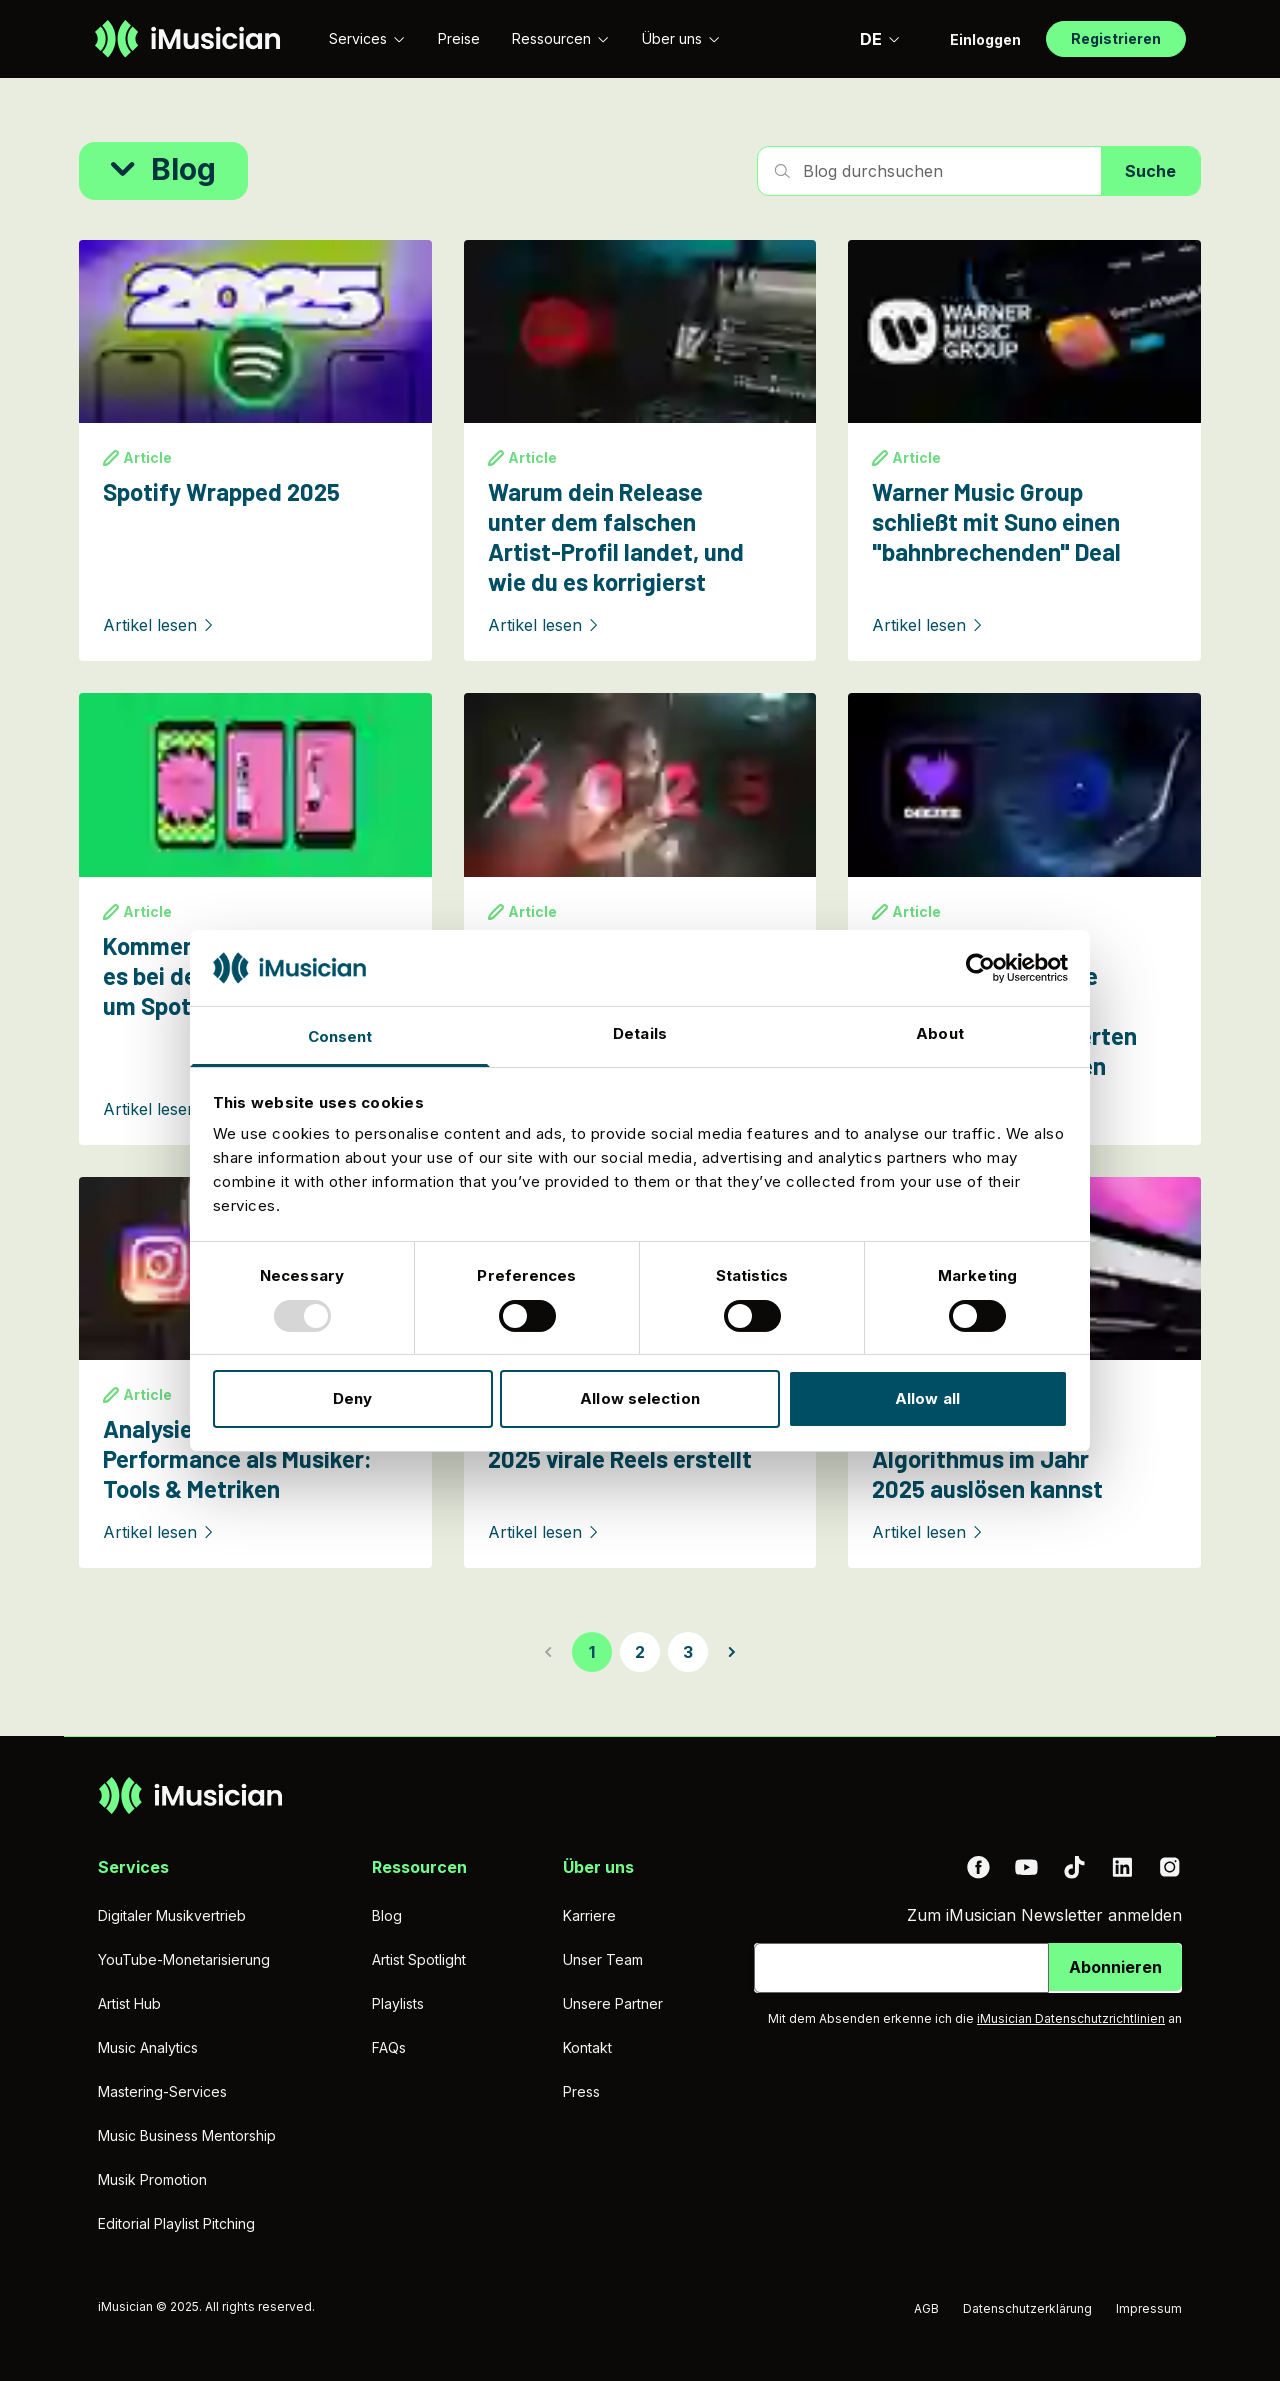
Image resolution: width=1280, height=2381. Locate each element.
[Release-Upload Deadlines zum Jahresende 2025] (640, 918)
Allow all (927, 1398)
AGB (926, 2308)
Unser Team (603, 1959)
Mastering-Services (162, 2091)
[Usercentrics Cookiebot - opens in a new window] (980, 968)
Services (367, 38)
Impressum (1149, 2308)
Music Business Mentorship (187, 2135)
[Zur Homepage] (187, 39)
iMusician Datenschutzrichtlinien (1071, 2018)
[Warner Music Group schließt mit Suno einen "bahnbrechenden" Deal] (1024, 450)
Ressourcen (561, 38)
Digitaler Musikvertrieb (172, 1915)
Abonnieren (1115, 1967)
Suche (1150, 171)
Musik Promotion (152, 2179)
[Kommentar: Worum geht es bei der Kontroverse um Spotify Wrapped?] (255, 918)
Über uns (681, 38)
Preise (459, 38)
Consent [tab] (340, 1036)
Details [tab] (640, 1033)
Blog (387, 1915)
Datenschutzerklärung (1027, 2308)
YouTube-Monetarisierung (184, 1959)
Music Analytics (148, 2047)
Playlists (398, 2003)
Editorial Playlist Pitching (176, 2223)
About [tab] (940, 1033)
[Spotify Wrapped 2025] (255, 450)
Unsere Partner (613, 2003)
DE (880, 39)
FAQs (389, 2047)
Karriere (589, 1915)
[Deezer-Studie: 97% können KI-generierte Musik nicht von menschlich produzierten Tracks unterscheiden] (1024, 918)
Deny (352, 1398)
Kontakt (587, 2047)
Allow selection (640, 1398)
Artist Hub (129, 2003)
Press (581, 2091)
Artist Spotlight (419, 1959)
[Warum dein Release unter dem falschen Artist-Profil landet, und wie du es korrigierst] (640, 450)
